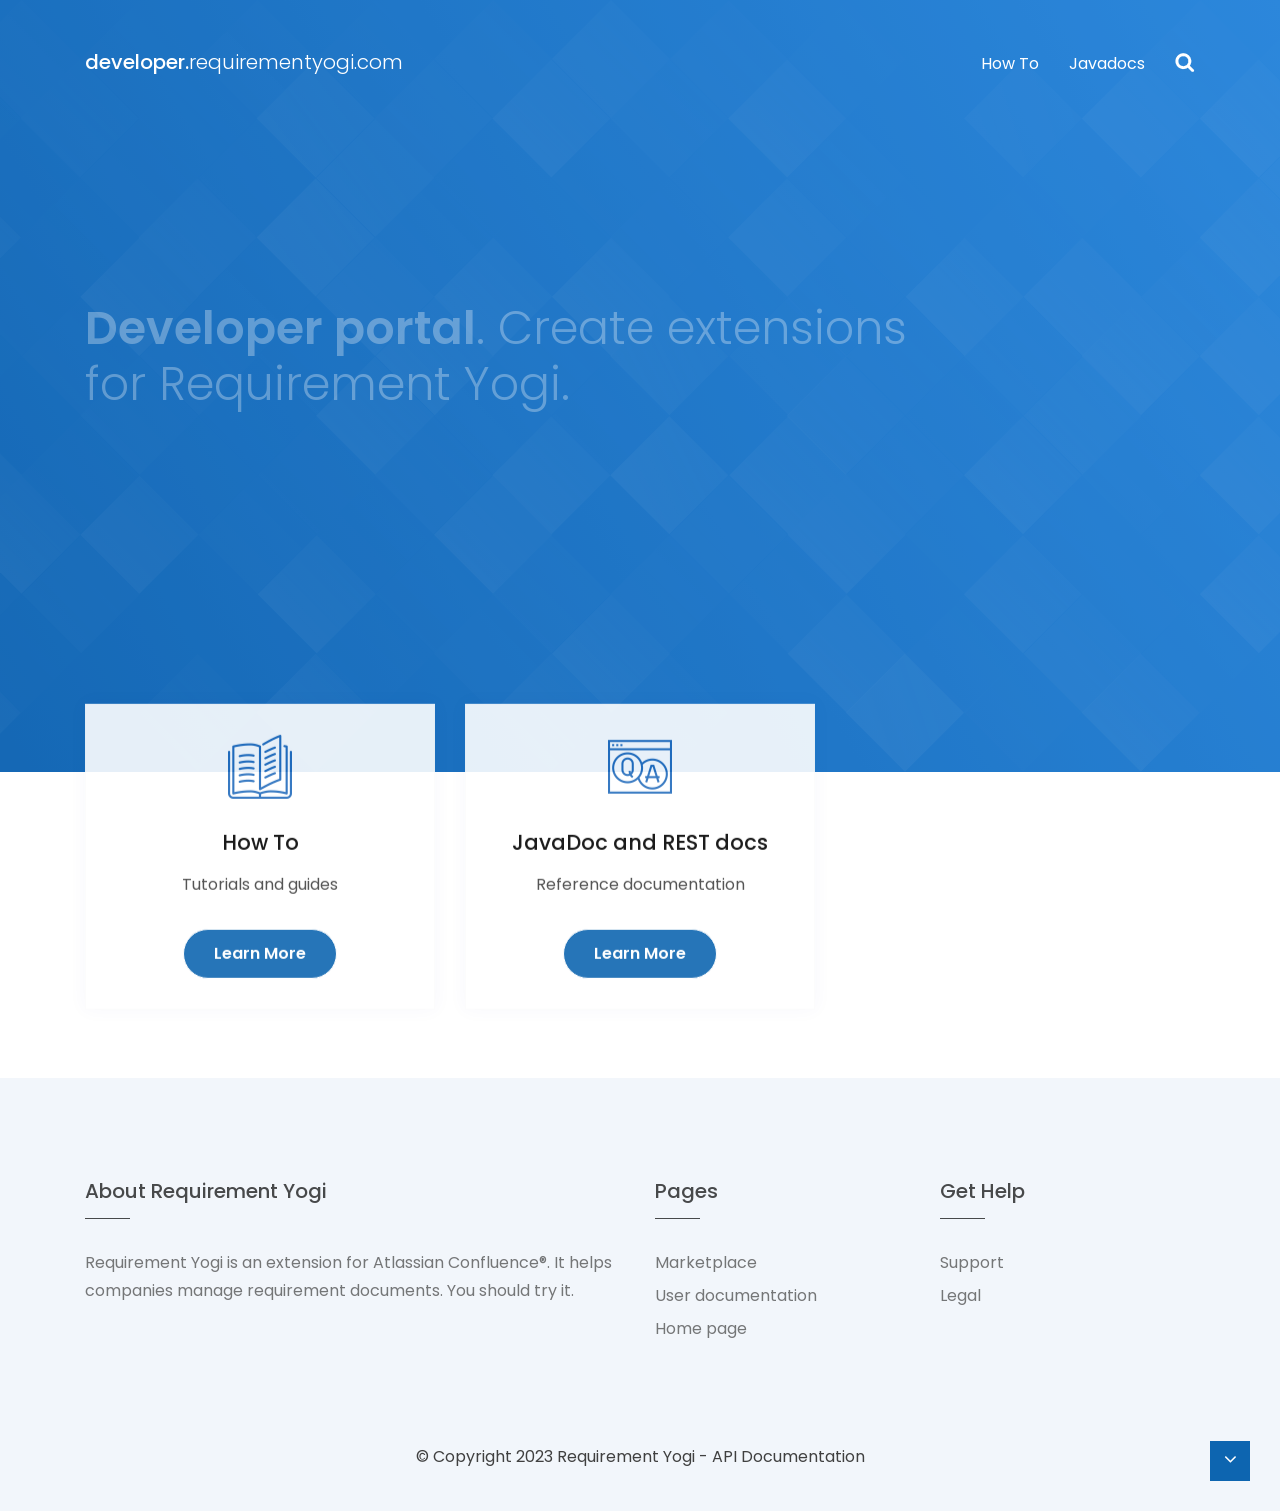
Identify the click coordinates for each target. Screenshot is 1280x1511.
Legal (960, 1295)
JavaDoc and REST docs (640, 876)
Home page (701, 1328)
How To (1010, 63)
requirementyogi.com (244, 62)
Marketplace (706, 1262)
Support (972, 1262)
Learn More (260, 987)
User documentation (736, 1295)
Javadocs (1107, 63)
